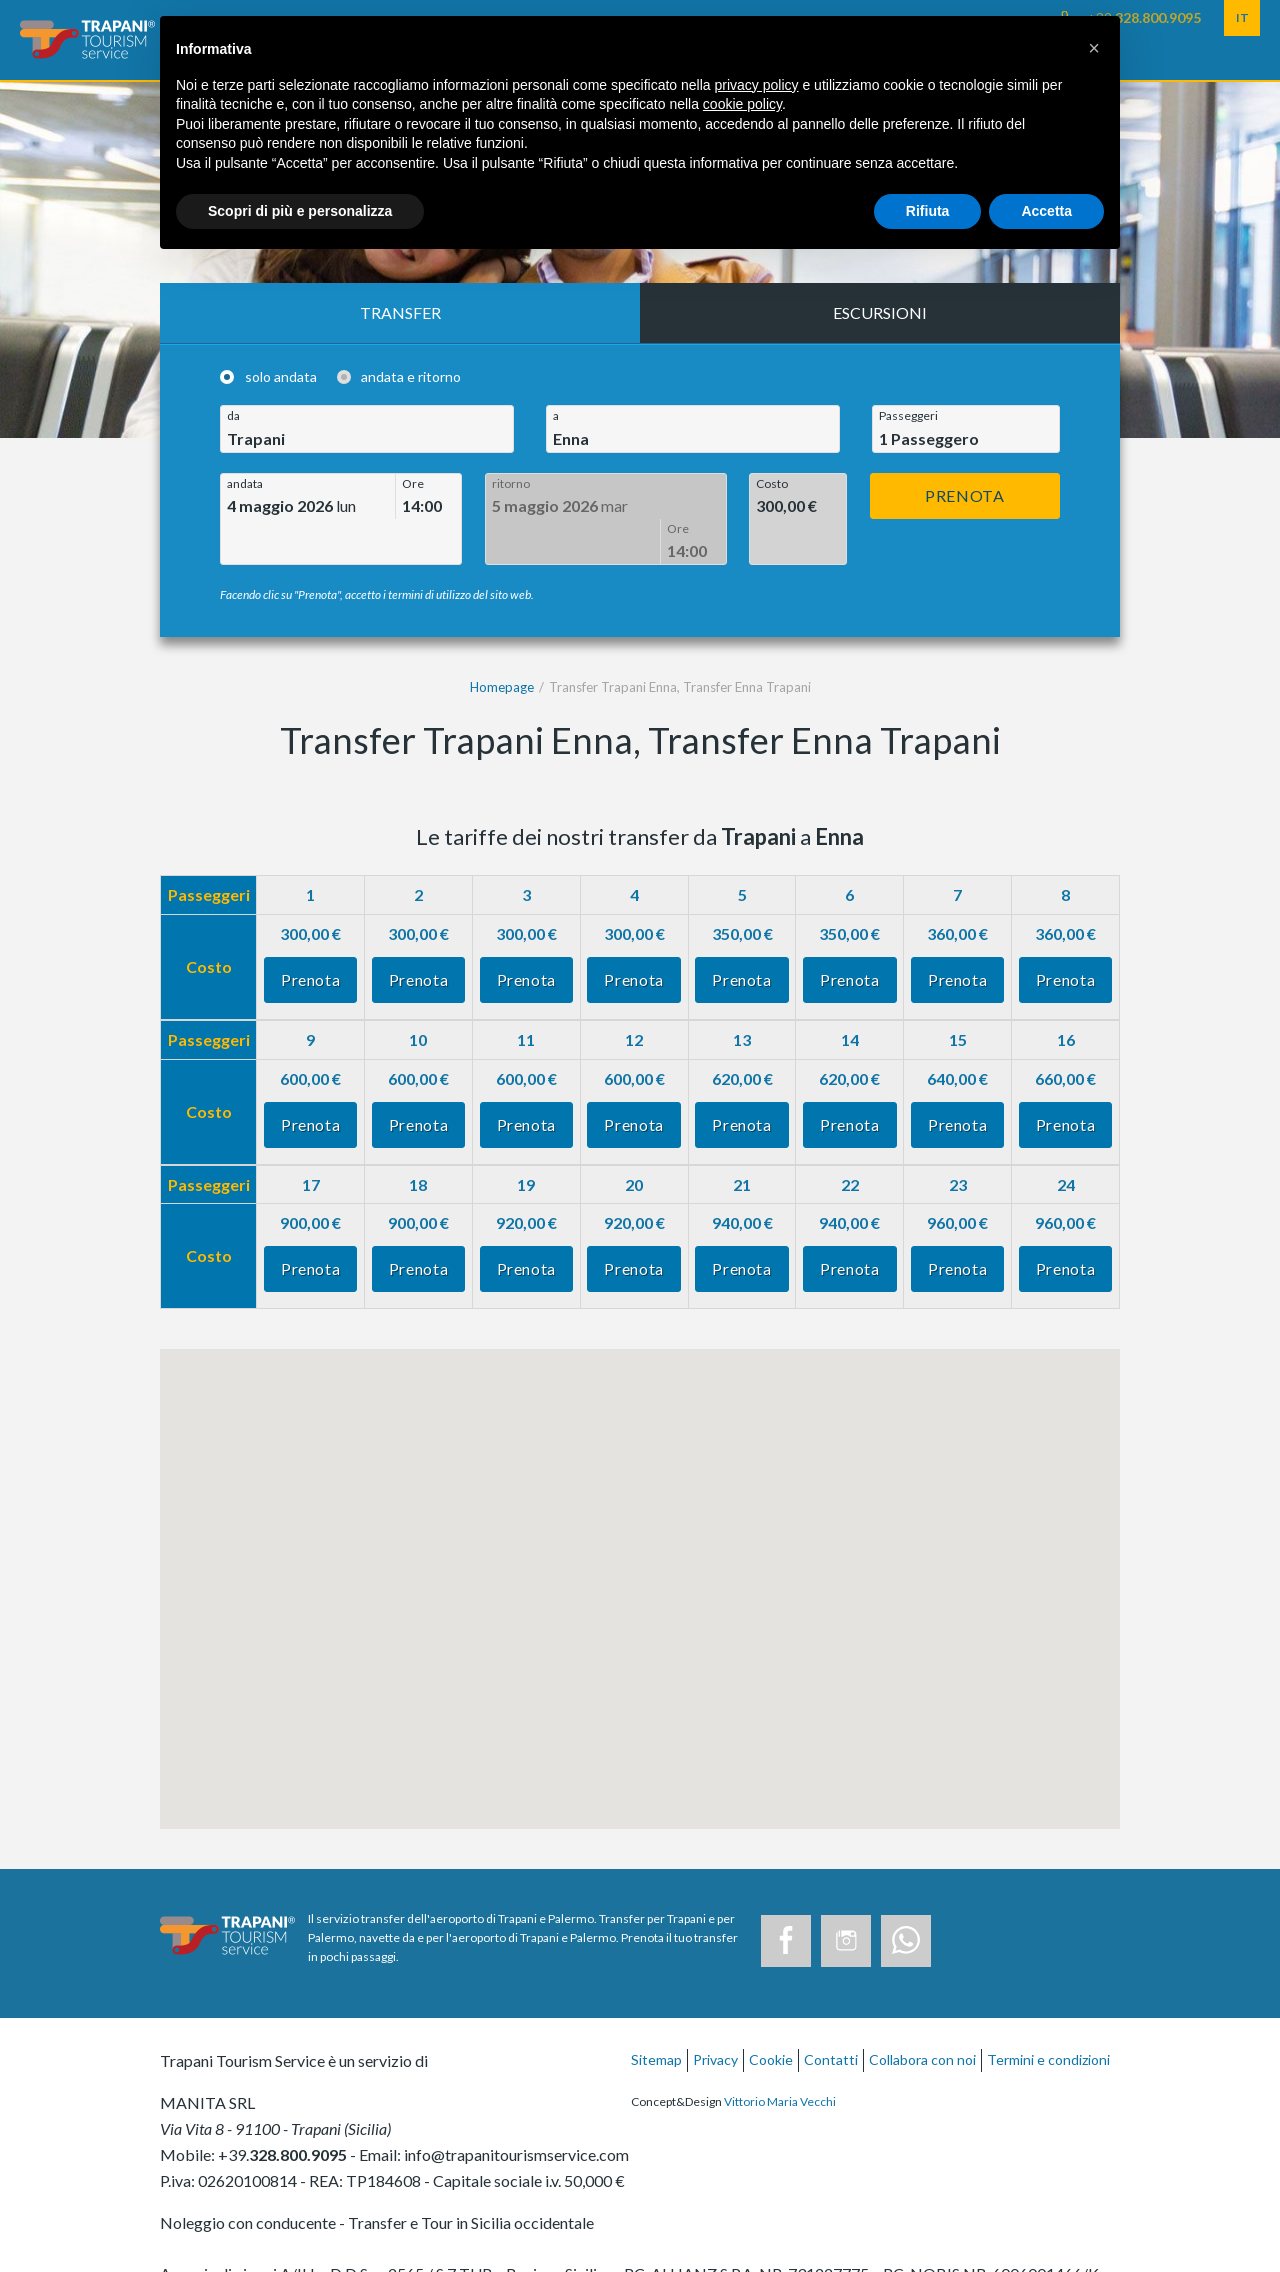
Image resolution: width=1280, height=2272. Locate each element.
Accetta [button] (1046, 211)
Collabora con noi (922, 2014)
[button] (1094, 48)
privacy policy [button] (757, 85)
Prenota (964, 495)
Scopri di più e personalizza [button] (300, 211)
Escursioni (880, 312)
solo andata (281, 377)
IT (1242, 17)
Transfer (400, 312)
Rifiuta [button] (928, 211)
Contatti (831, 2014)
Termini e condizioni (1048, 2014)
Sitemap (656, 2014)
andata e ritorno (411, 377)
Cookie (771, 2014)
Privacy (715, 2014)
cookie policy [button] (742, 104)
